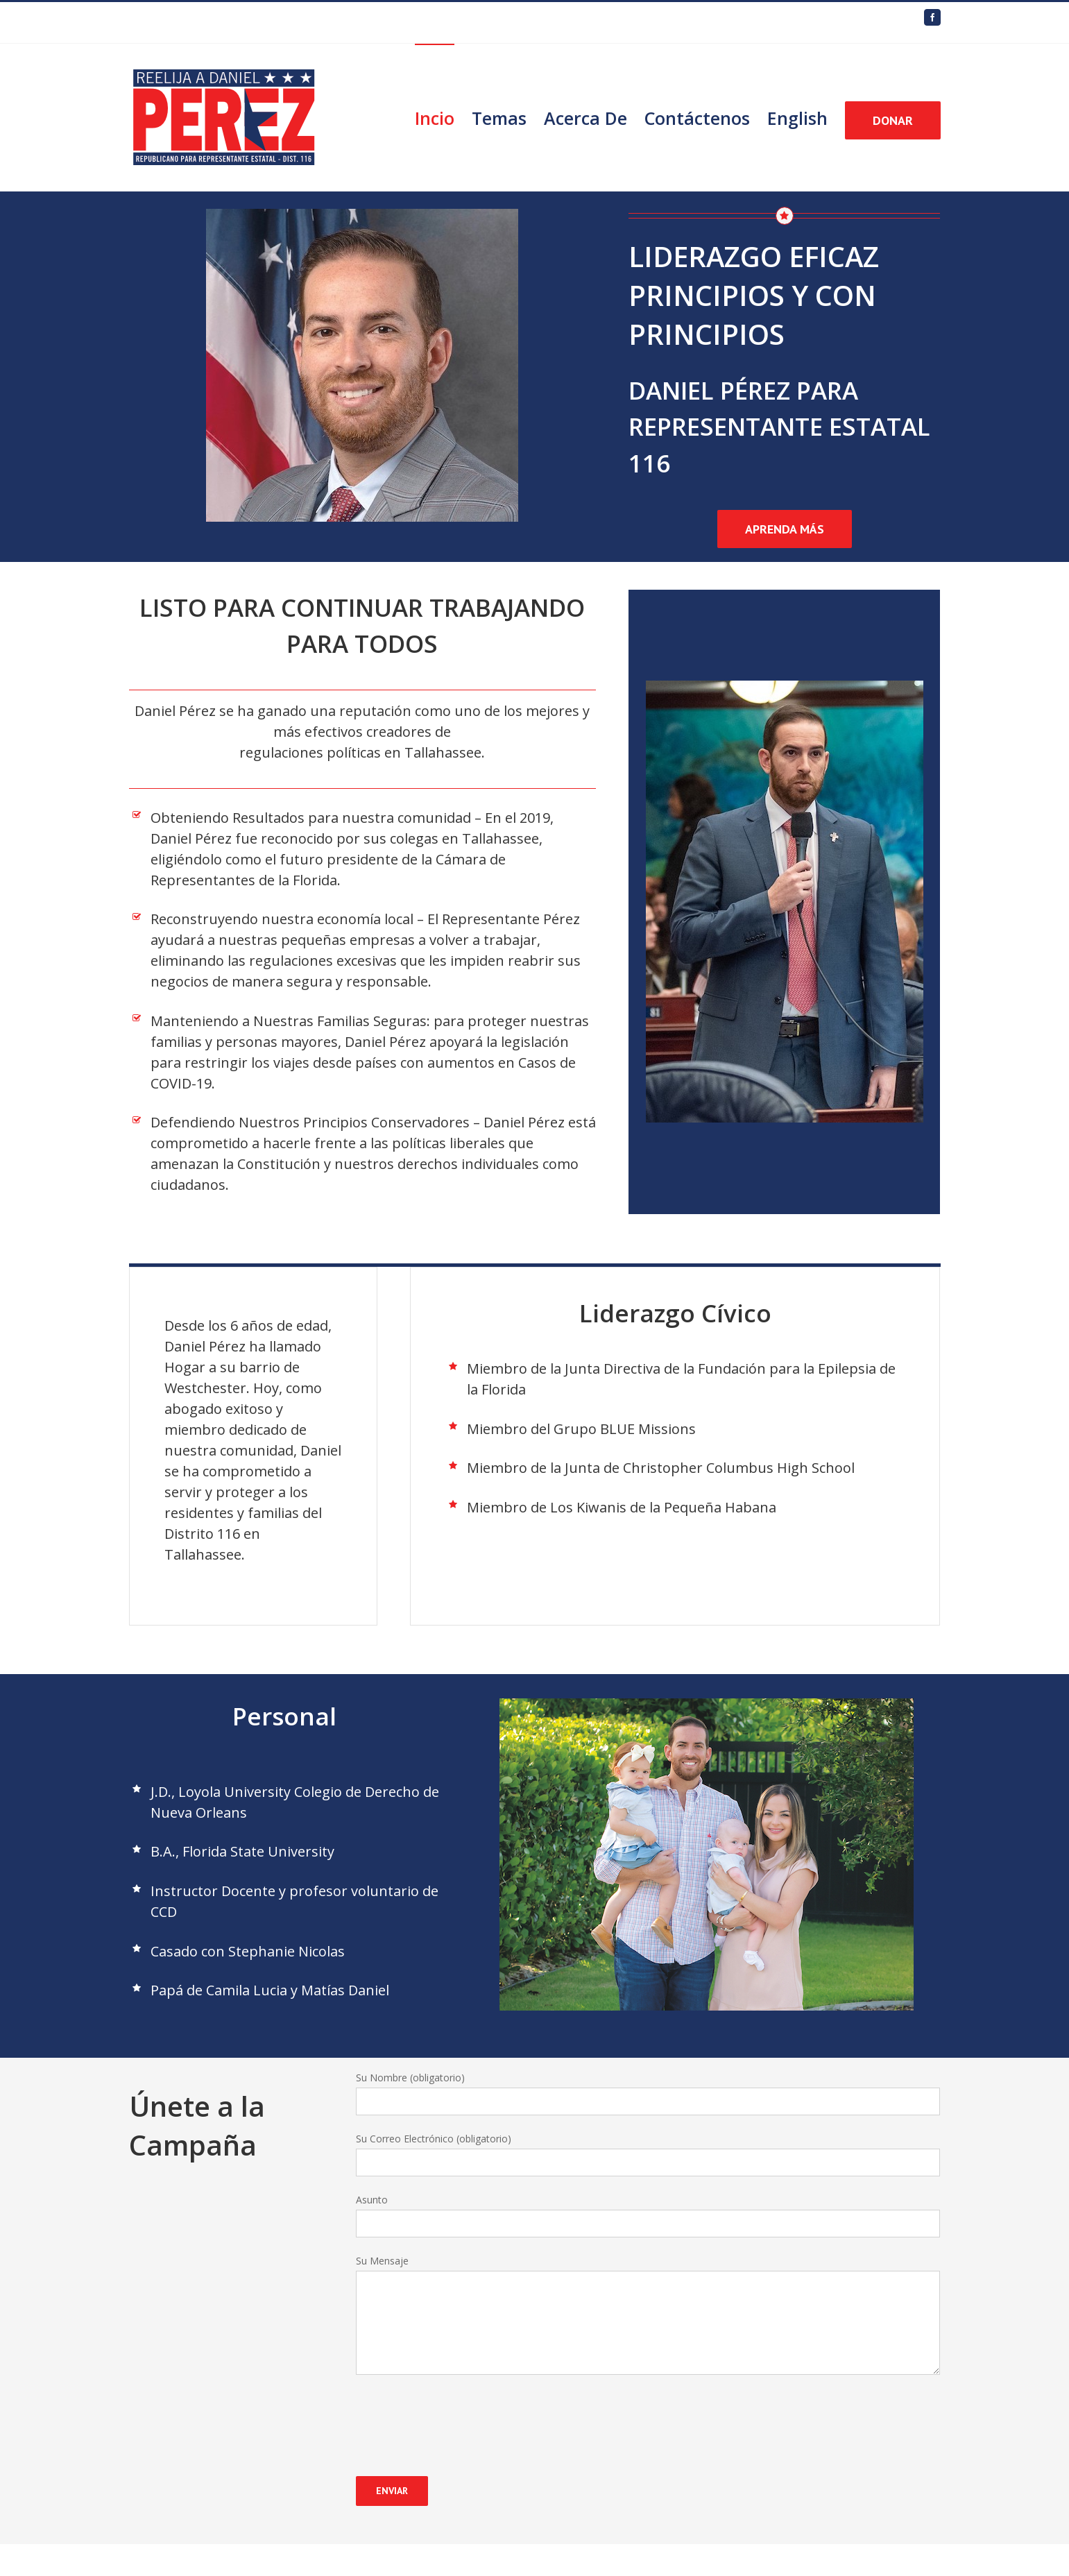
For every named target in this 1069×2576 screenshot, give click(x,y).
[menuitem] (443, 117)
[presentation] (461, 2416)
